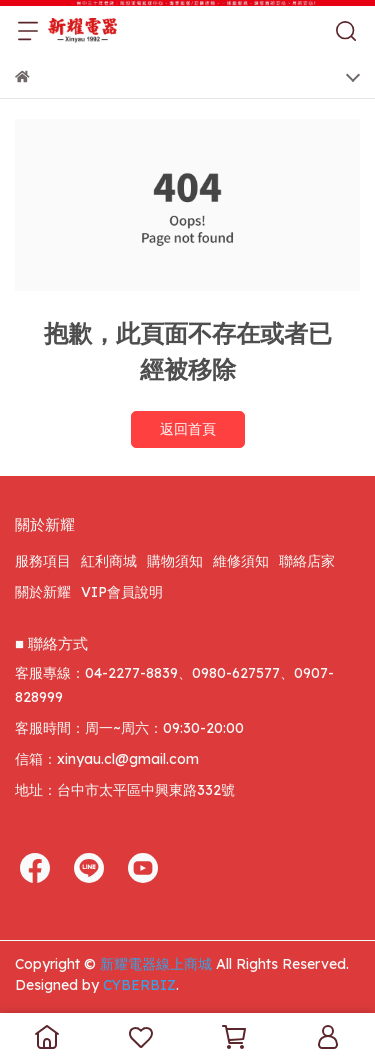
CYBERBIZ (139, 985)
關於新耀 (43, 592)
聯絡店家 (307, 561)
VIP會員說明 (122, 592)
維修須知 (241, 561)
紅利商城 (109, 561)
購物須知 (175, 561)
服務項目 (43, 561)
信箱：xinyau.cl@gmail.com (107, 759)
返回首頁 (188, 429)
